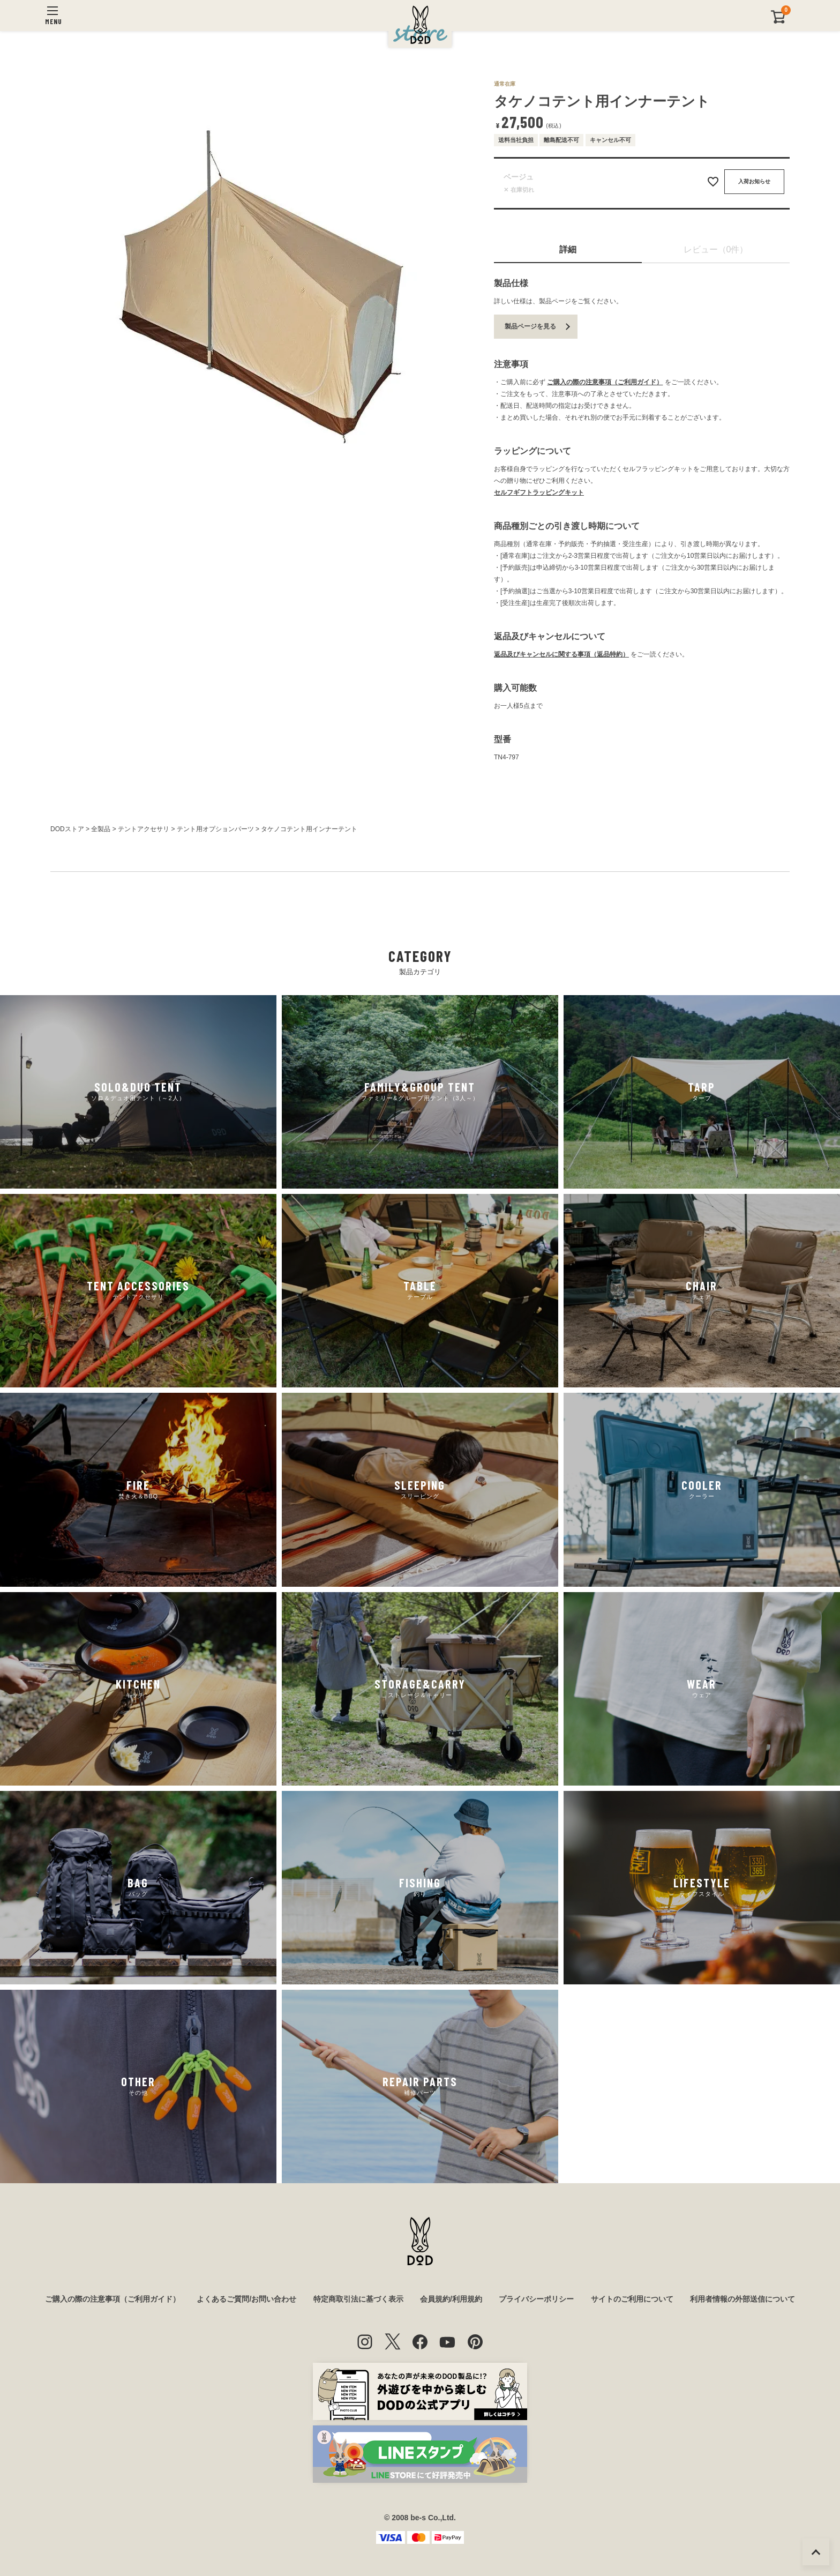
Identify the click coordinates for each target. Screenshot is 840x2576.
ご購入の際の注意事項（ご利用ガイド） (605, 382)
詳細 (567, 249)
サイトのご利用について (632, 2299)
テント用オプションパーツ (215, 829)
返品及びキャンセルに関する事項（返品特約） (561, 654)
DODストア (67, 829)
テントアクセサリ (143, 829)
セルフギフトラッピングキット (539, 492)
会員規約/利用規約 (451, 2299)
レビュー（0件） (716, 249)
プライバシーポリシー (536, 2299)
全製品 (100, 829)
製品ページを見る (530, 326)
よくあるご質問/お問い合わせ (246, 2299)
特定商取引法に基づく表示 (358, 2299)
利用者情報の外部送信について (742, 2299)
